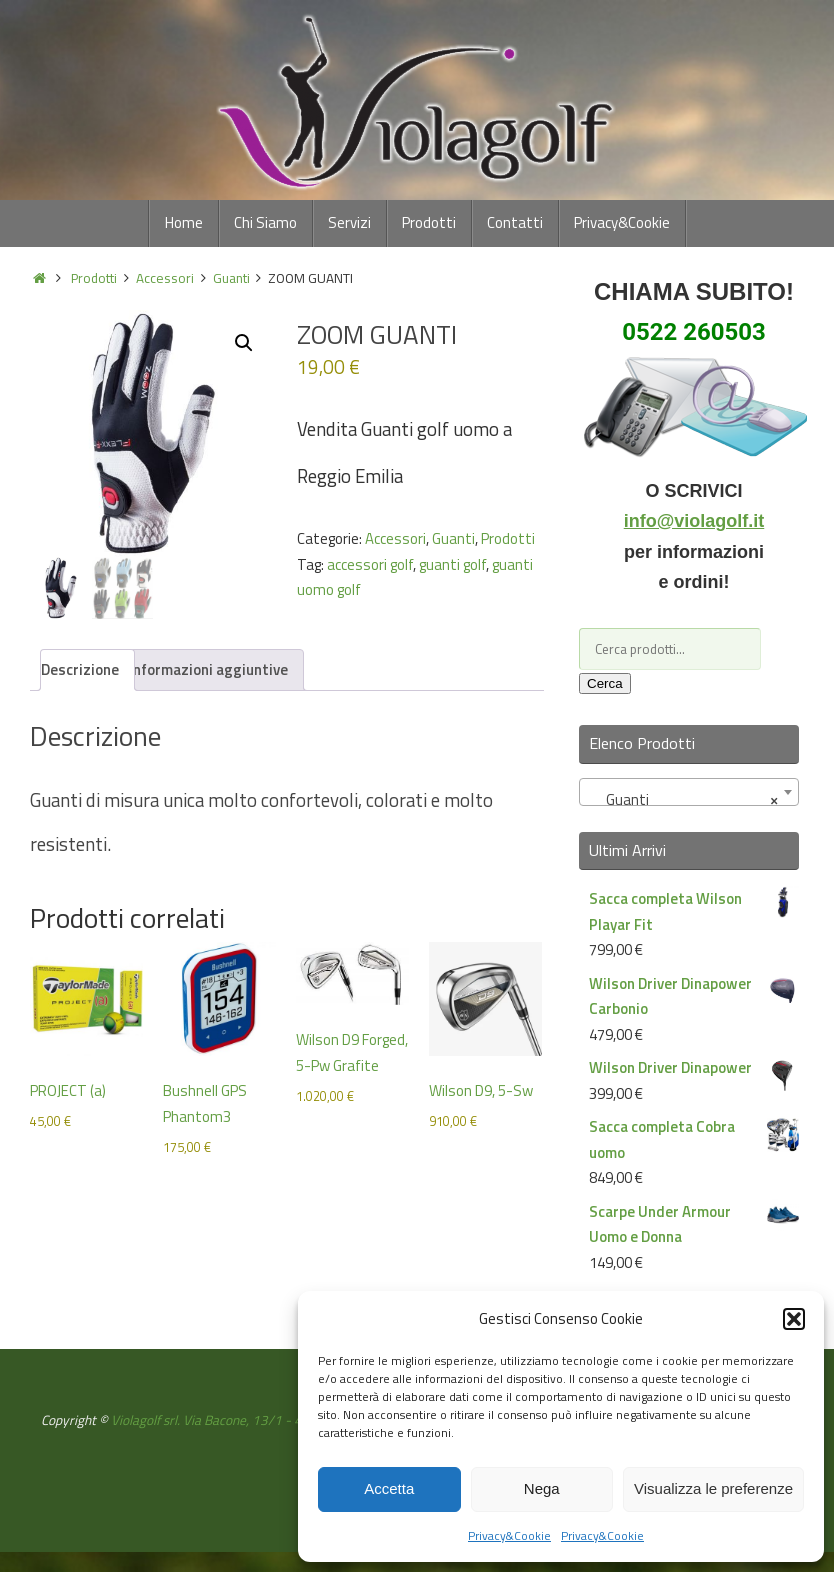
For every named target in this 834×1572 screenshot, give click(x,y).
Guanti (231, 278)
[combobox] (689, 792)
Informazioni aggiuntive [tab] (208, 669)
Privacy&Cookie (509, 1535)
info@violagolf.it (694, 521)
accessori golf (370, 564)
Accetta (389, 1488)
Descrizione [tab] (80, 669)
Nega (542, 1488)
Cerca (605, 683)
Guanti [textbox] (683, 800)
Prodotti (94, 278)
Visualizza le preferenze (713, 1488)
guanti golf (452, 564)
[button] (794, 1319)
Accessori (165, 278)
